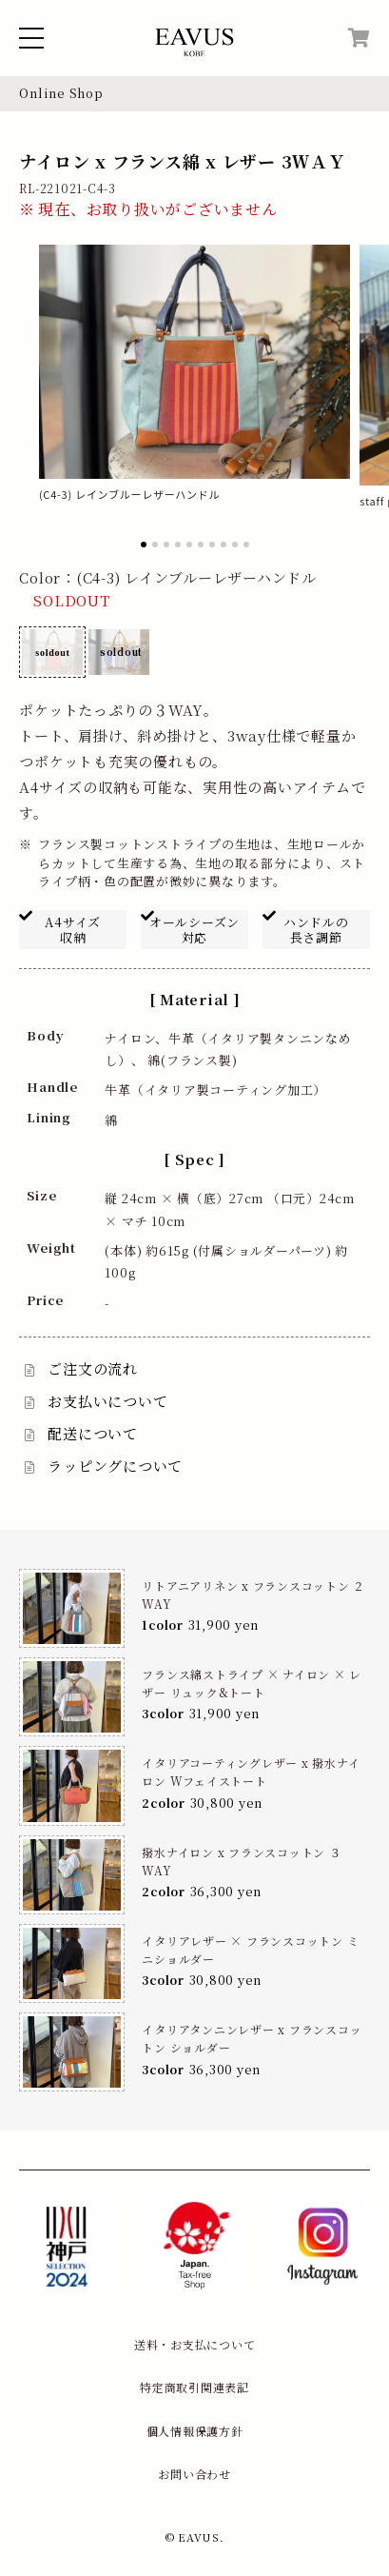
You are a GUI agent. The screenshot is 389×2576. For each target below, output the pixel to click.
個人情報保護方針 (194, 2431)
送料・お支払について (195, 2344)
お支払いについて (107, 1401)
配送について (93, 1433)
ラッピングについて (115, 1466)
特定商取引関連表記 (194, 2387)
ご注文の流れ (93, 1368)
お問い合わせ (194, 2474)
